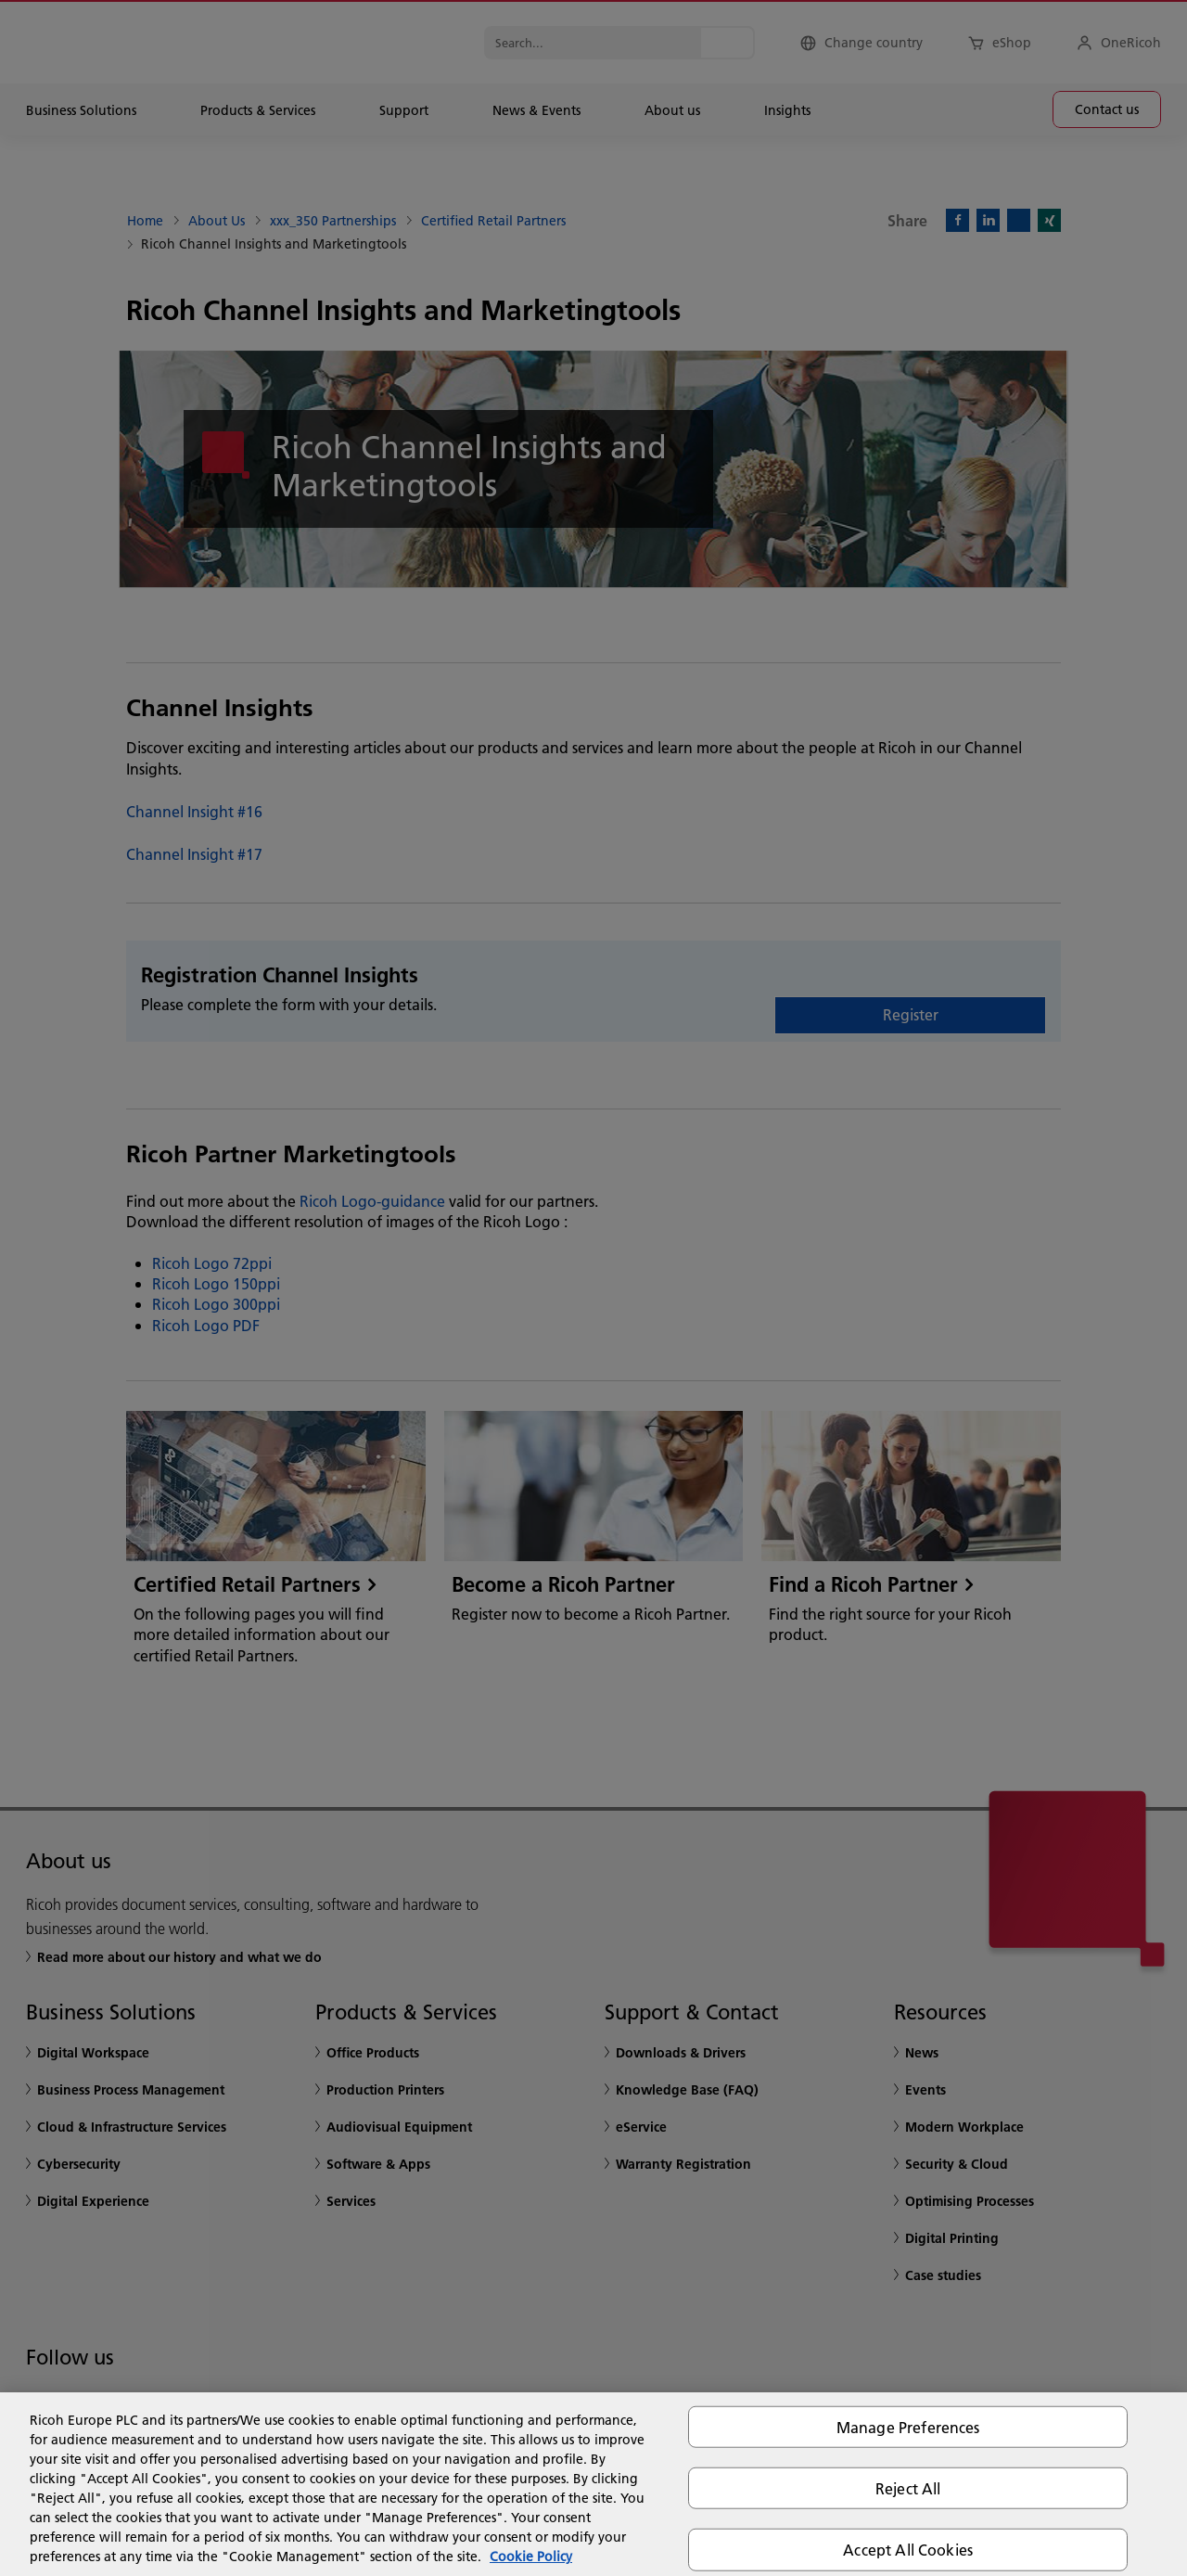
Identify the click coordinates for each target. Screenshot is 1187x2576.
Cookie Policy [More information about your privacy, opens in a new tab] (531, 2556)
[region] (593, 2484)
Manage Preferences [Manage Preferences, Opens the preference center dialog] (908, 2427)
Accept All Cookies (908, 2549)
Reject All (908, 2488)
